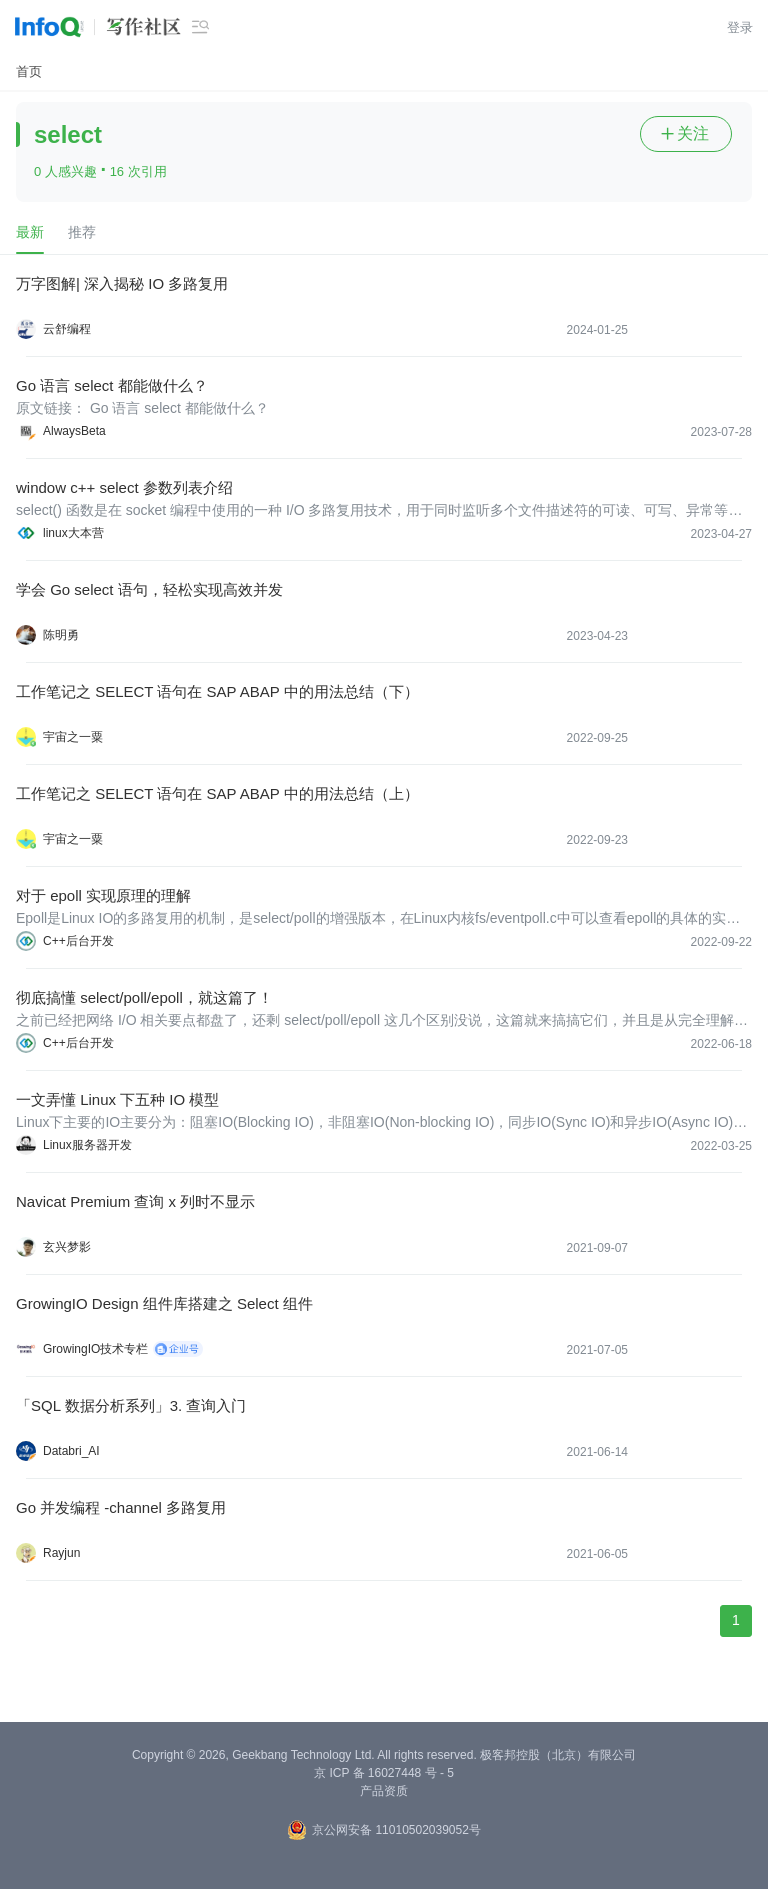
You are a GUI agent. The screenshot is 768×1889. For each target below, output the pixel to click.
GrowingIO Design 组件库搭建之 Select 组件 (164, 1303)
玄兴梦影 (67, 1247)
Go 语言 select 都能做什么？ (112, 385)
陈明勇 (61, 635)
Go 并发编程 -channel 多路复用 (121, 1507)
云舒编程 (67, 329)
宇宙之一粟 (73, 737)
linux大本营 (73, 533)
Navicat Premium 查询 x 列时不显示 (135, 1201)
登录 (740, 27)
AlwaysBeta (74, 431)
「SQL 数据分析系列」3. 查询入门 (131, 1405)
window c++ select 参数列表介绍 (124, 487)
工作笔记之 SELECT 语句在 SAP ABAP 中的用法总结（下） (217, 691)
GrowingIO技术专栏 (95, 1349)
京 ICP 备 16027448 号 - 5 (384, 1773)
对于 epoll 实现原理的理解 (103, 895)
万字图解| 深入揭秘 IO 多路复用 (122, 283)
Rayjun (61, 1553)
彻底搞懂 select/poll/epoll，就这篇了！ (144, 997)
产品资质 (384, 1791)
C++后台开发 (78, 941)
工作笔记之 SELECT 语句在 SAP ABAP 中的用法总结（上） (217, 793)
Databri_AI (71, 1451)
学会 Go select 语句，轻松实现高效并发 (149, 589)
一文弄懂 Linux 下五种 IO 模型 (117, 1099)
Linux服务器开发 (87, 1145)
